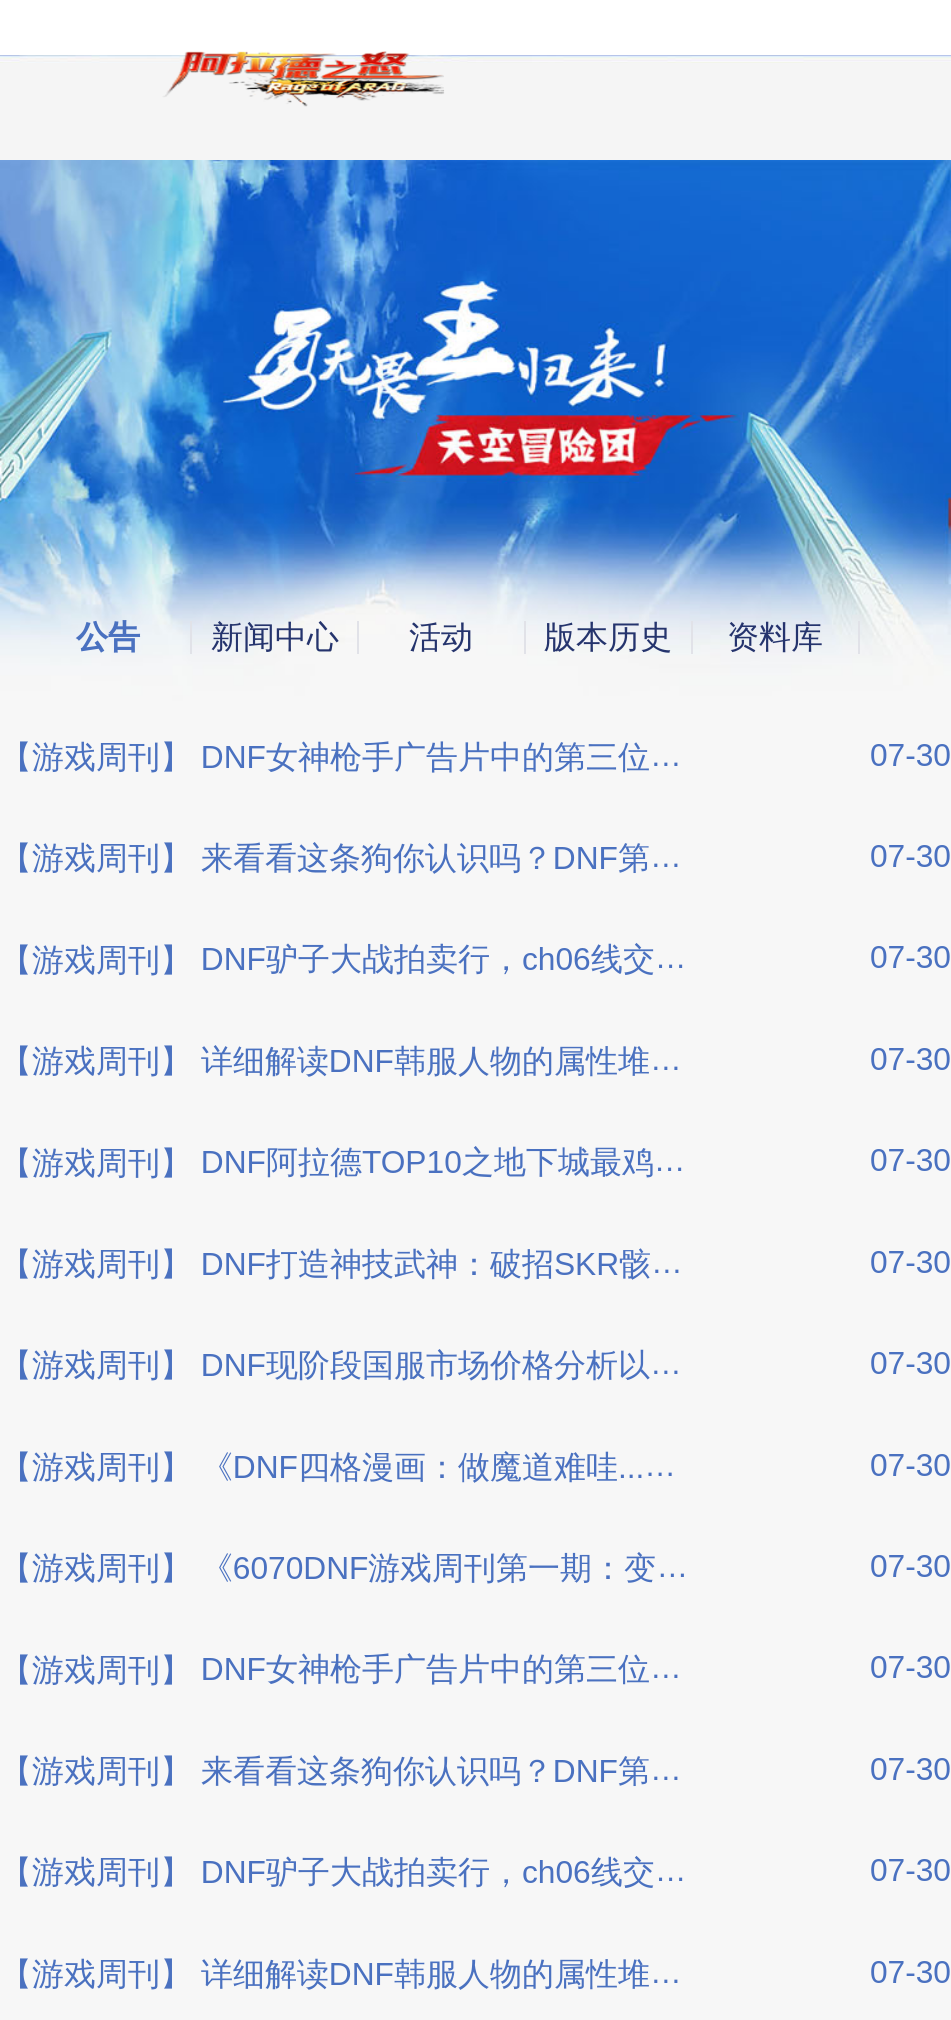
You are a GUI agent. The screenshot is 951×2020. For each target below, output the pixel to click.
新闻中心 (275, 637)
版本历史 (608, 637)
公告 (108, 637)
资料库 (775, 637)
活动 (441, 637)
